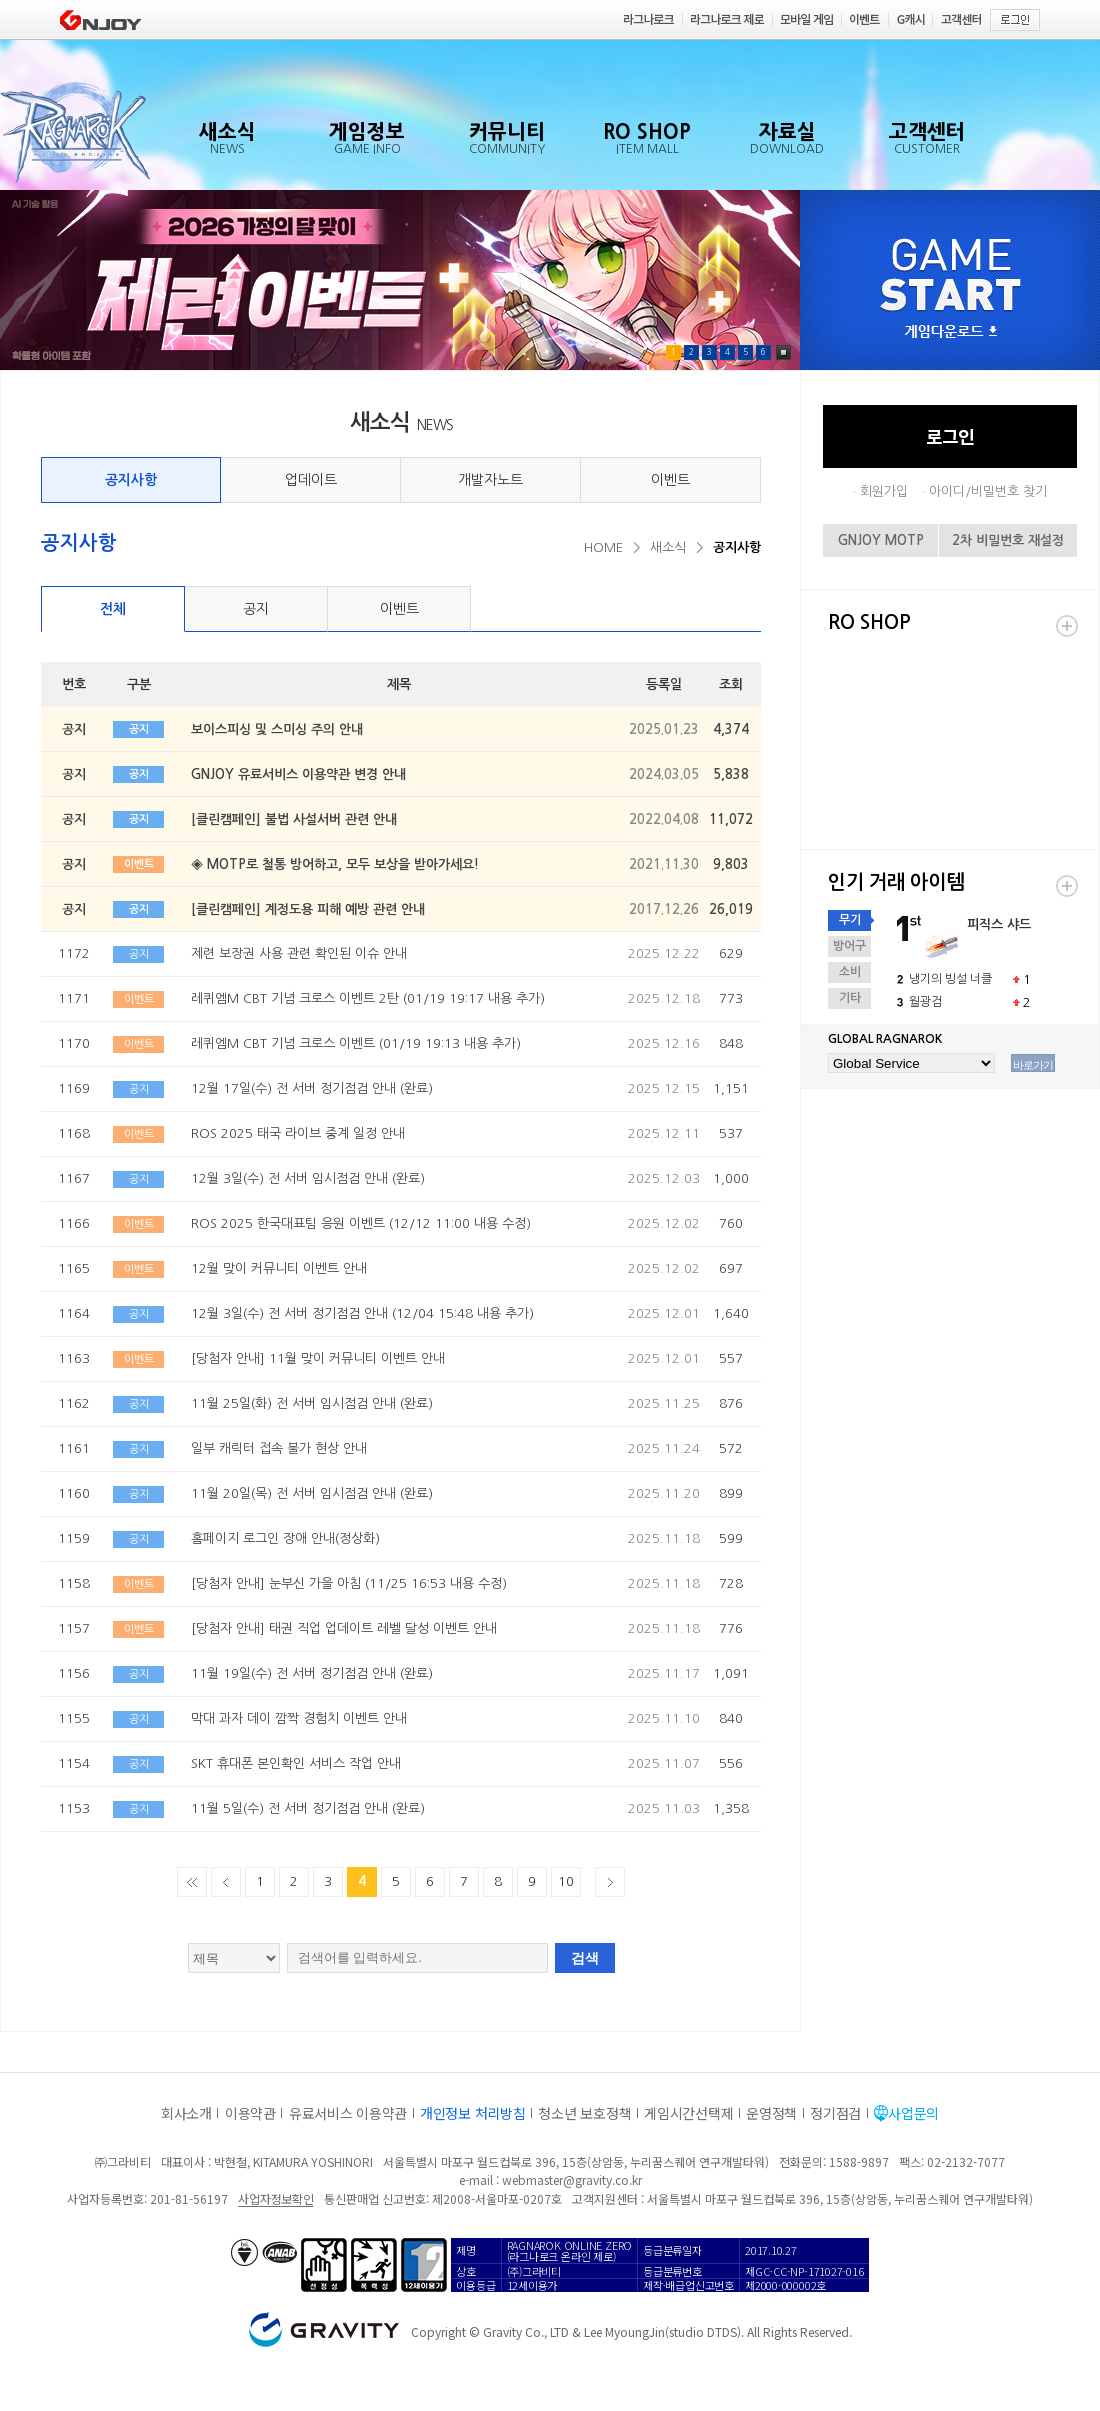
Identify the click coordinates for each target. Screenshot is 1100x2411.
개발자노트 (490, 480)
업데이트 (311, 480)
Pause (783, 352)
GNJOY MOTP (881, 540)
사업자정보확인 (275, 2198)
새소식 (668, 547)
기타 (850, 998)
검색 (585, 1958)
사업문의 (913, 2113)
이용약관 (250, 2113)
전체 (113, 609)
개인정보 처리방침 (472, 2113)
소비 (850, 972)
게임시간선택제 (688, 2113)
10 (566, 1881)
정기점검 (835, 2113)
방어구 (849, 946)
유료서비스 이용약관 (348, 2113)
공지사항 (131, 480)
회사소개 (186, 2113)
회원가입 (884, 491)
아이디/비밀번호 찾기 (988, 491)
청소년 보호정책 (584, 2113)
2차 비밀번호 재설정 (1008, 540)
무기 (850, 920)
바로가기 (1033, 1065)
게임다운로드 (951, 332)
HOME (603, 547)
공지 (256, 609)
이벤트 (670, 480)
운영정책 (771, 2113)
